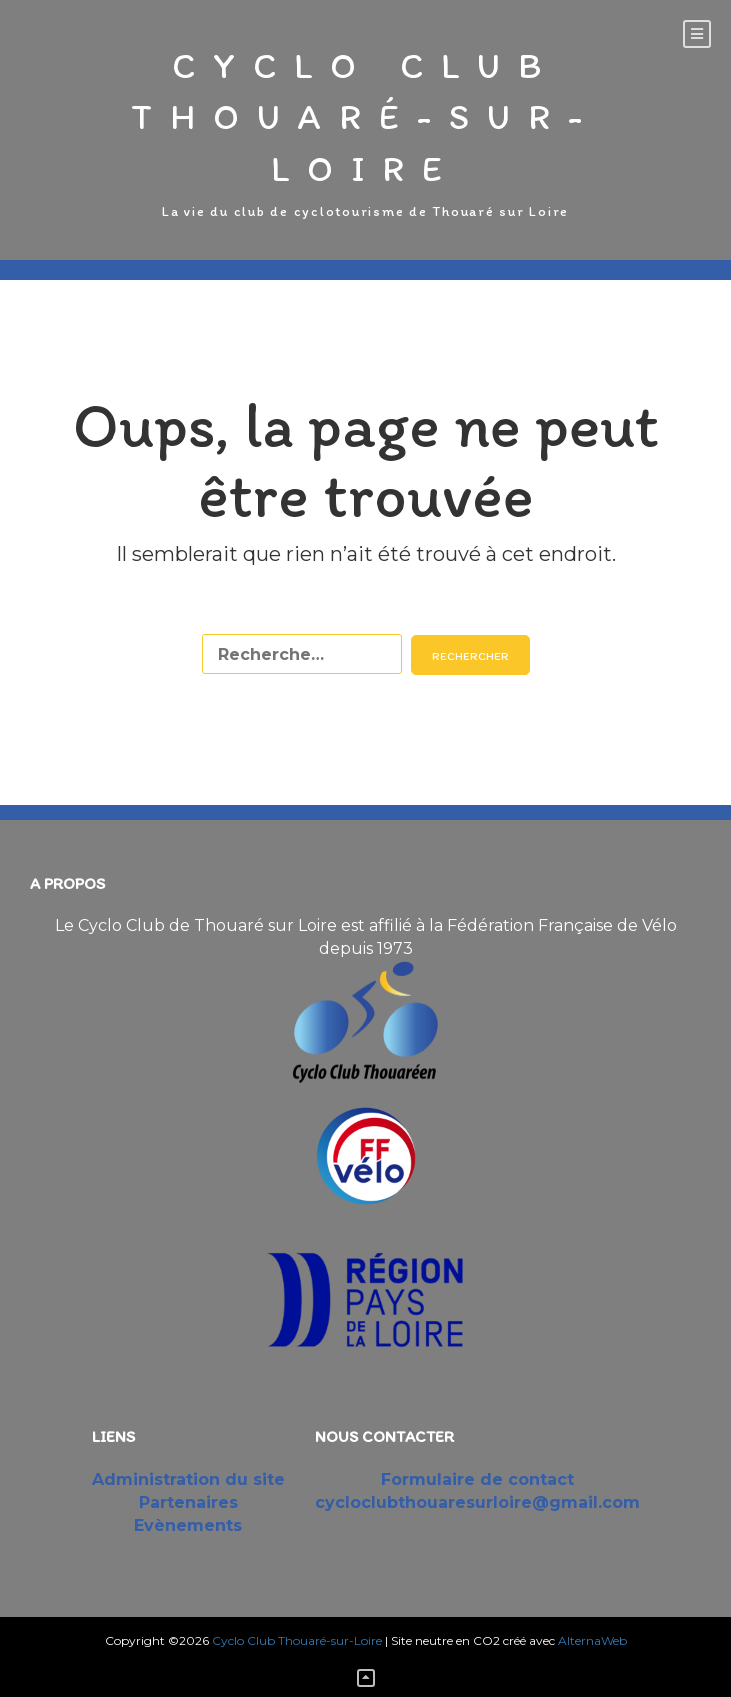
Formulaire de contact (477, 1479)
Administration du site (188, 1479)
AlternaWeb (592, 1640)
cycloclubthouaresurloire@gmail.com (477, 1502)
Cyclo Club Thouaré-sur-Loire (365, 117)
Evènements (188, 1525)
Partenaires (188, 1502)
